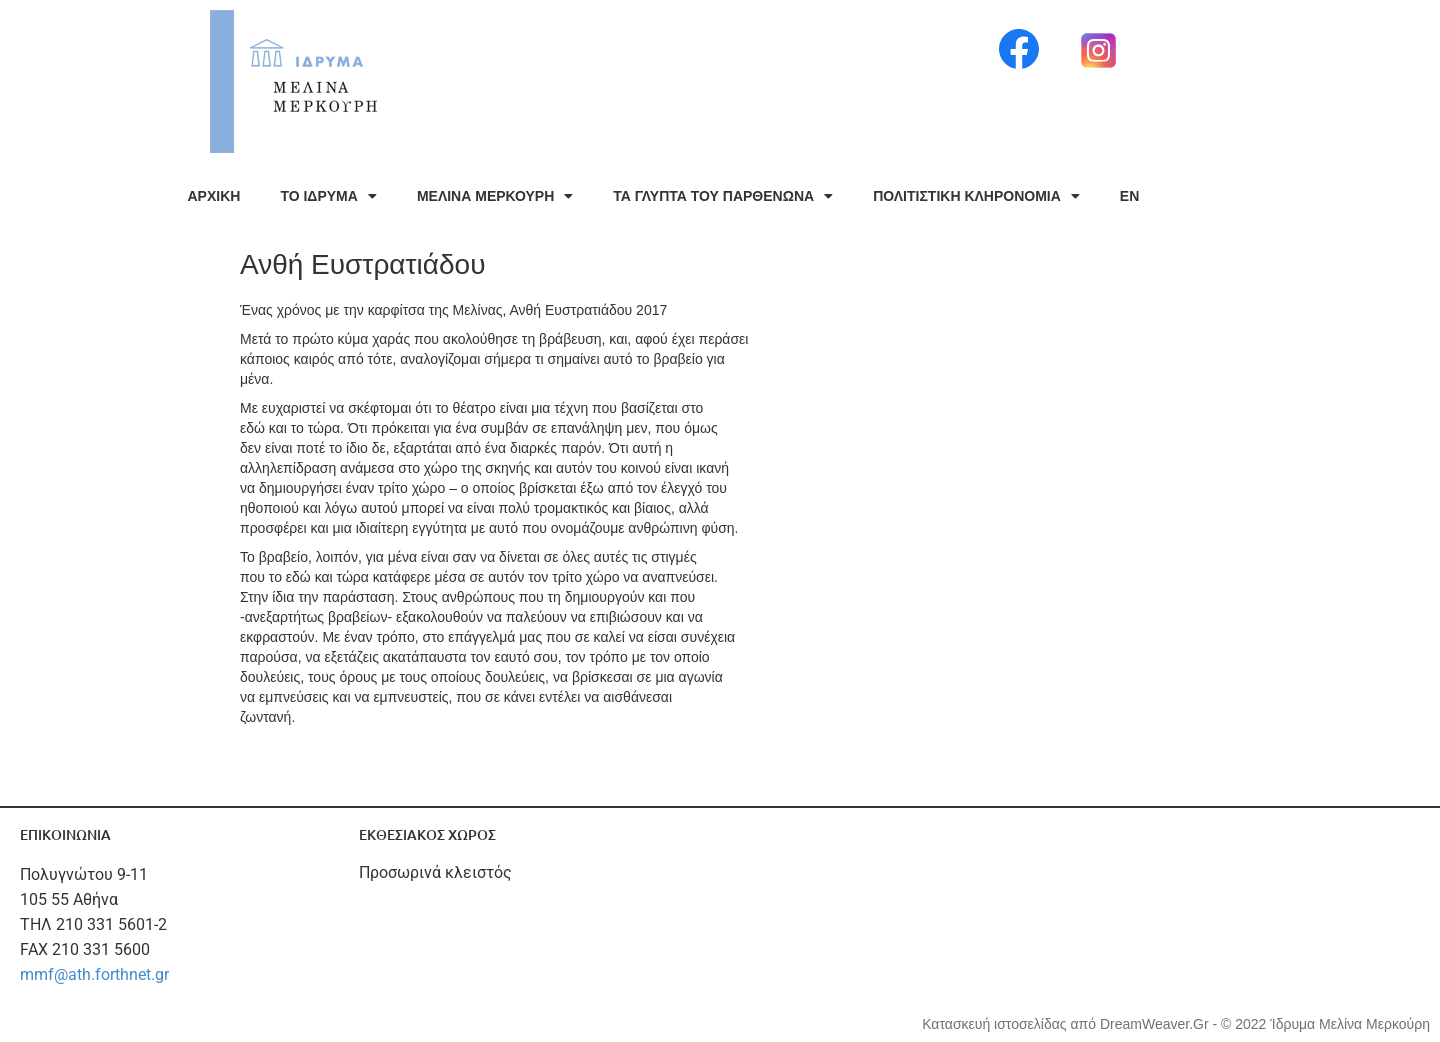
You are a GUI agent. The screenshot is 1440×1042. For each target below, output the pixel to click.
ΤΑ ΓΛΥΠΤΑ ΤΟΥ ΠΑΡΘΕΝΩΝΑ (723, 196)
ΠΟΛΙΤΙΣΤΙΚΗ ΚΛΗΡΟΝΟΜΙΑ (976, 196)
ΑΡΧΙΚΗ (214, 196)
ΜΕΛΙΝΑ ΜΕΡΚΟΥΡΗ (495, 196)
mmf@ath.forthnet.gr (94, 974)
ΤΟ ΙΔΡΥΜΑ (328, 196)
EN (1129, 196)
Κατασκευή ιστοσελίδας (996, 1024)
